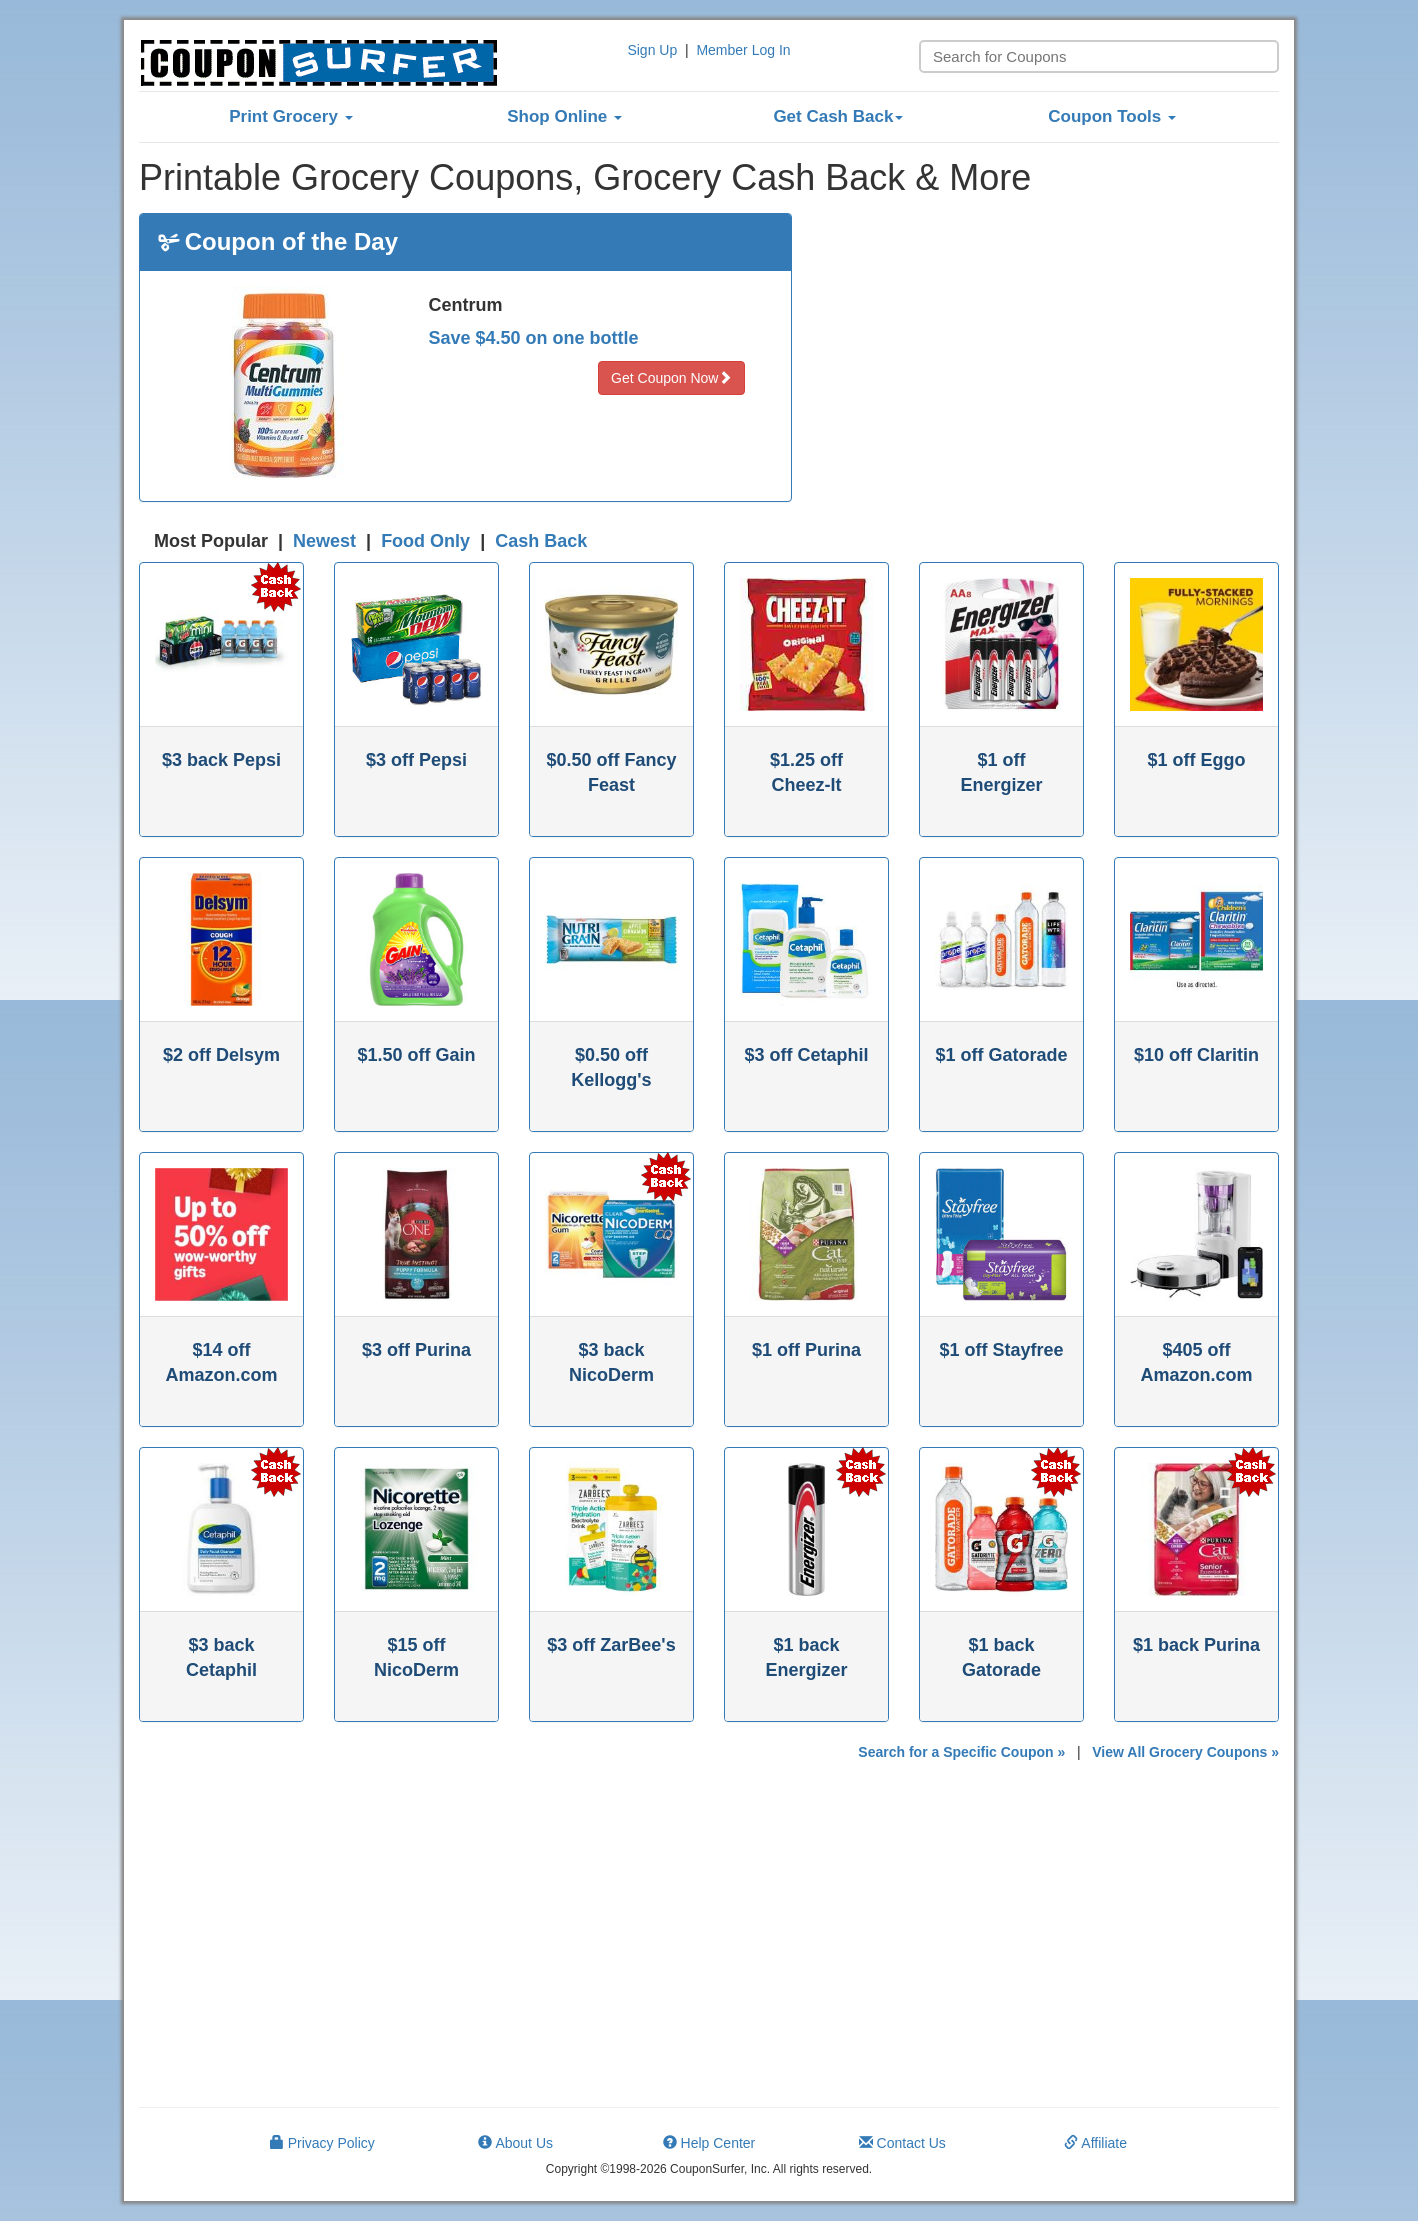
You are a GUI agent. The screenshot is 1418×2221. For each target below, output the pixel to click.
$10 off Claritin (1196, 1055)
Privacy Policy (322, 2143)
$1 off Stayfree (1001, 1350)
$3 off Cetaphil (806, 1055)
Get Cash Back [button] (838, 116)
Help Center (709, 2143)
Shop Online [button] (564, 116)
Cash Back (541, 541)
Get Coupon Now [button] (671, 378)
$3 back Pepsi (221, 760)
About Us (515, 2143)
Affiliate (1095, 2143)
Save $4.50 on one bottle (534, 338)
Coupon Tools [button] (1112, 116)
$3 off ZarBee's (611, 1645)
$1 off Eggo (1197, 760)
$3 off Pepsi (416, 760)
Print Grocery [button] (290, 116)
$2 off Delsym (221, 1055)
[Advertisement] (1051, 353)
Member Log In (743, 50)
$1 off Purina (806, 1350)
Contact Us (902, 2143)
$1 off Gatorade (1001, 1055)
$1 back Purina (1196, 1645)
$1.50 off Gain (416, 1055)
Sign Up (652, 50)
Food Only (425, 541)
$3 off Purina (416, 1350)
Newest (324, 541)
